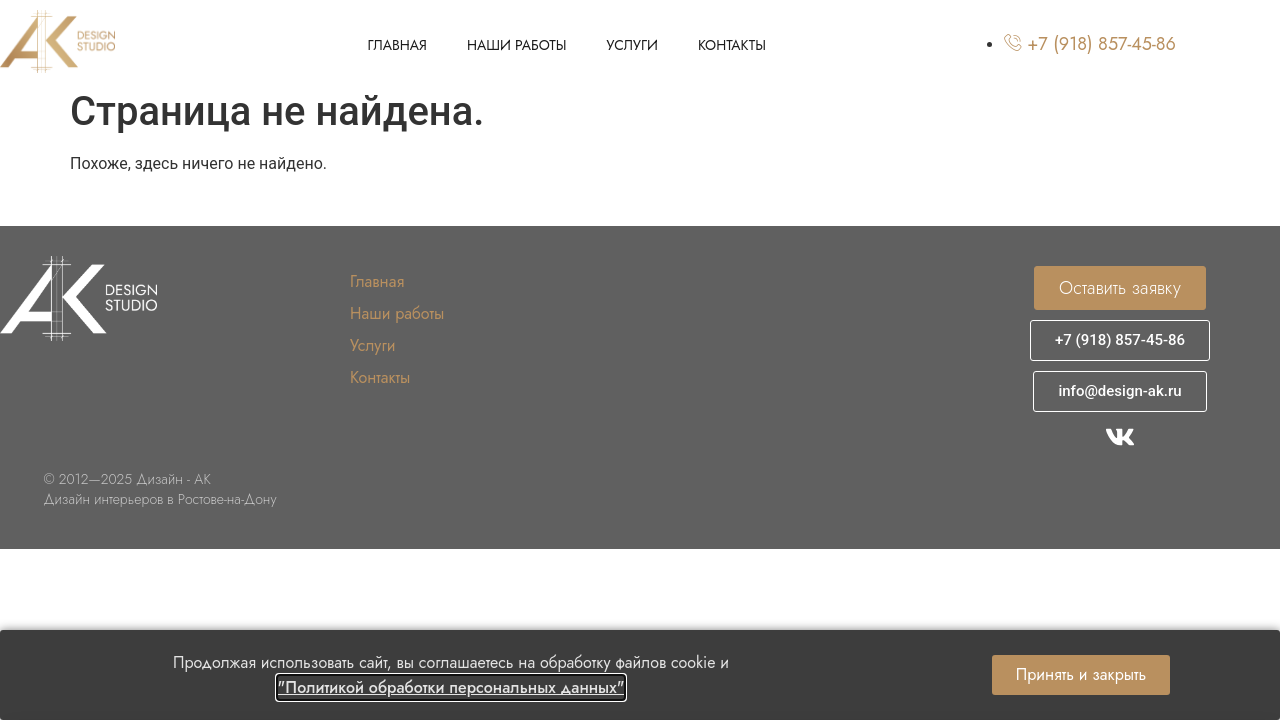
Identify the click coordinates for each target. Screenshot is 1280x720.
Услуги (632, 45)
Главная (397, 45)
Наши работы (517, 45)
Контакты (732, 45)
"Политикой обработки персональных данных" (451, 687)
